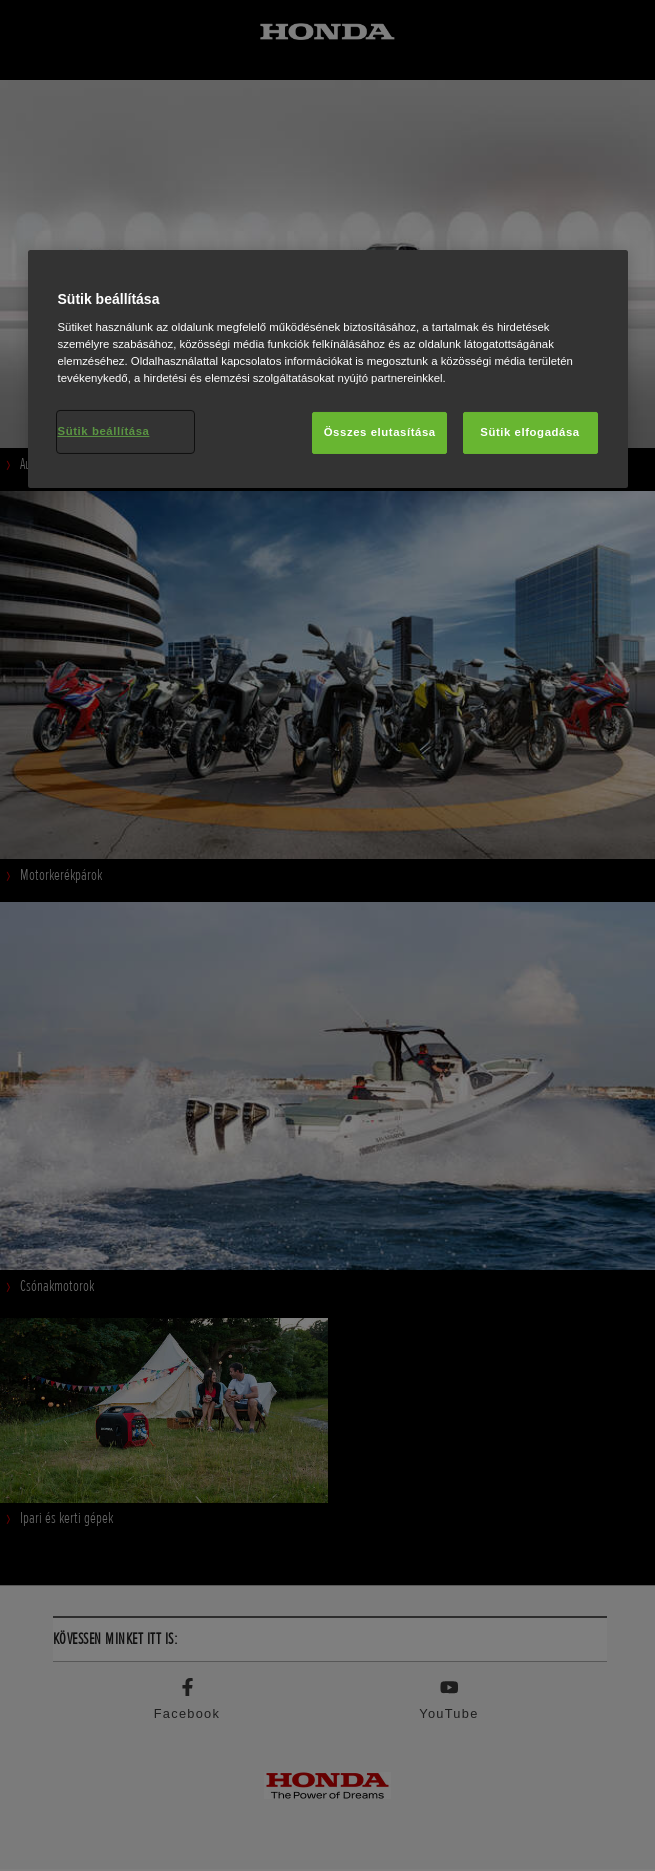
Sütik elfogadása (530, 432)
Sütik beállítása (104, 431)
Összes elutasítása (380, 432)
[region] (328, 369)
